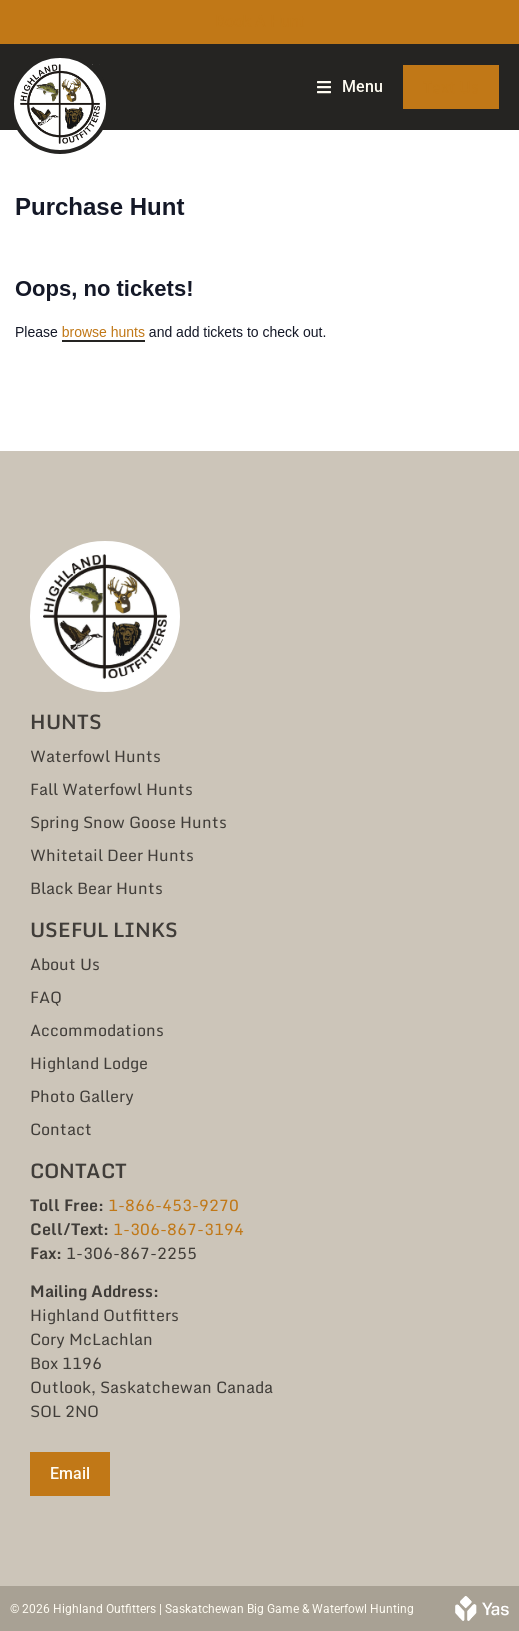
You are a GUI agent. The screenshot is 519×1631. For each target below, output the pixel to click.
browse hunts (103, 332)
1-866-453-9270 (173, 1205)
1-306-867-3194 (178, 1229)
